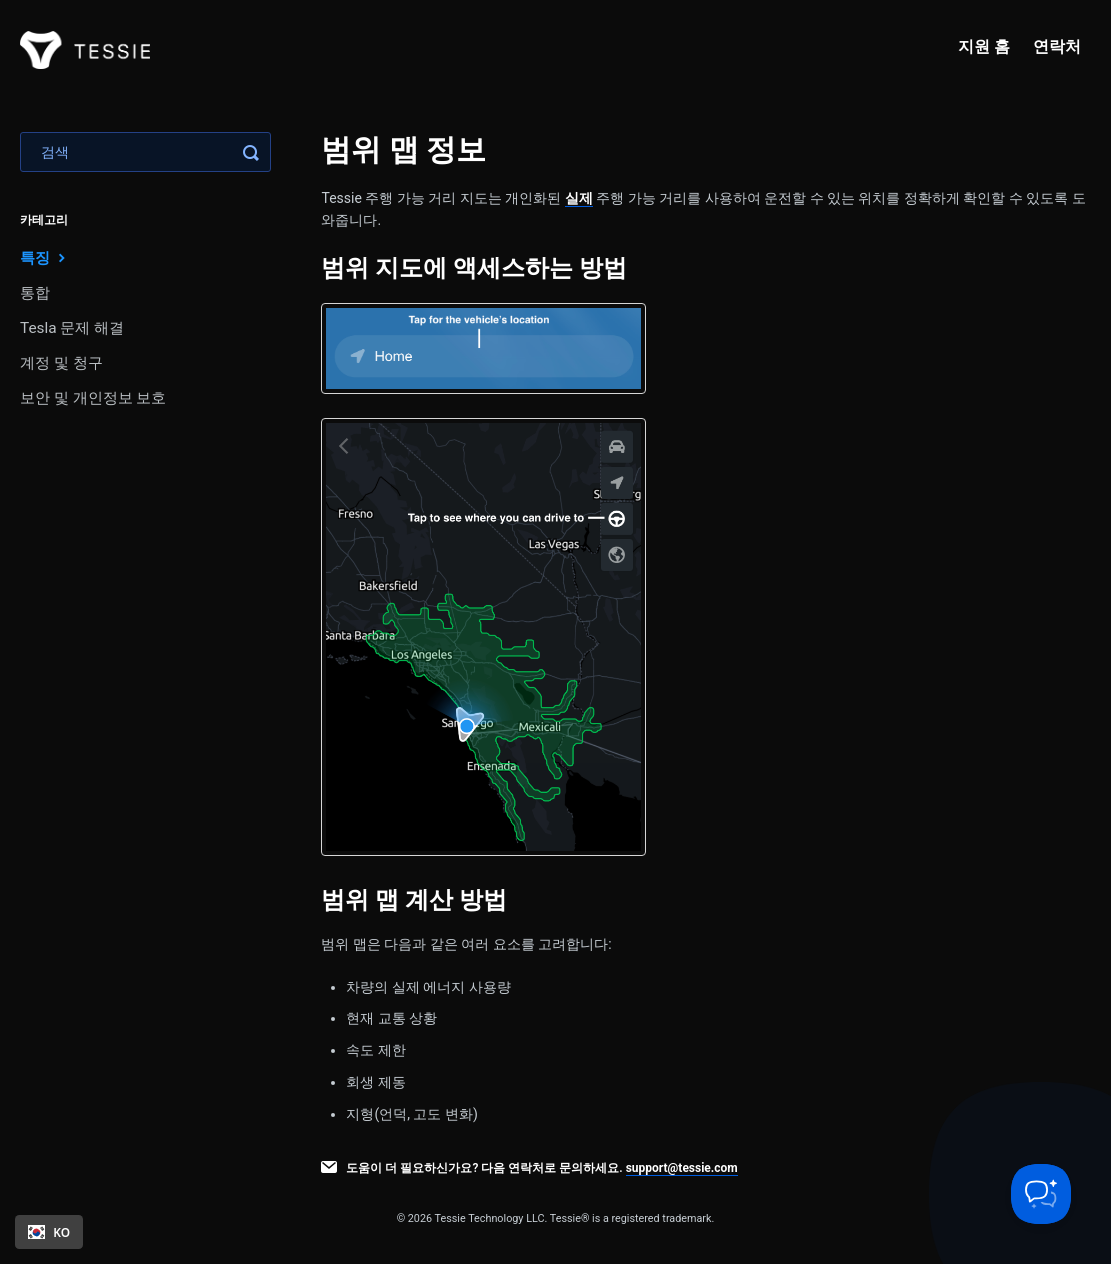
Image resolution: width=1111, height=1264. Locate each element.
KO (49, 1232)
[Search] (145, 152)
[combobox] (49, 1232)
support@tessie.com (682, 1168)
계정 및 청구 (61, 363)
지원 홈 (984, 46)
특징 (45, 257)
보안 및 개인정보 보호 (93, 398)
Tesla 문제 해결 (72, 328)
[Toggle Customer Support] (1041, 1194)
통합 (35, 293)
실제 (579, 198)
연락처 (1057, 46)
